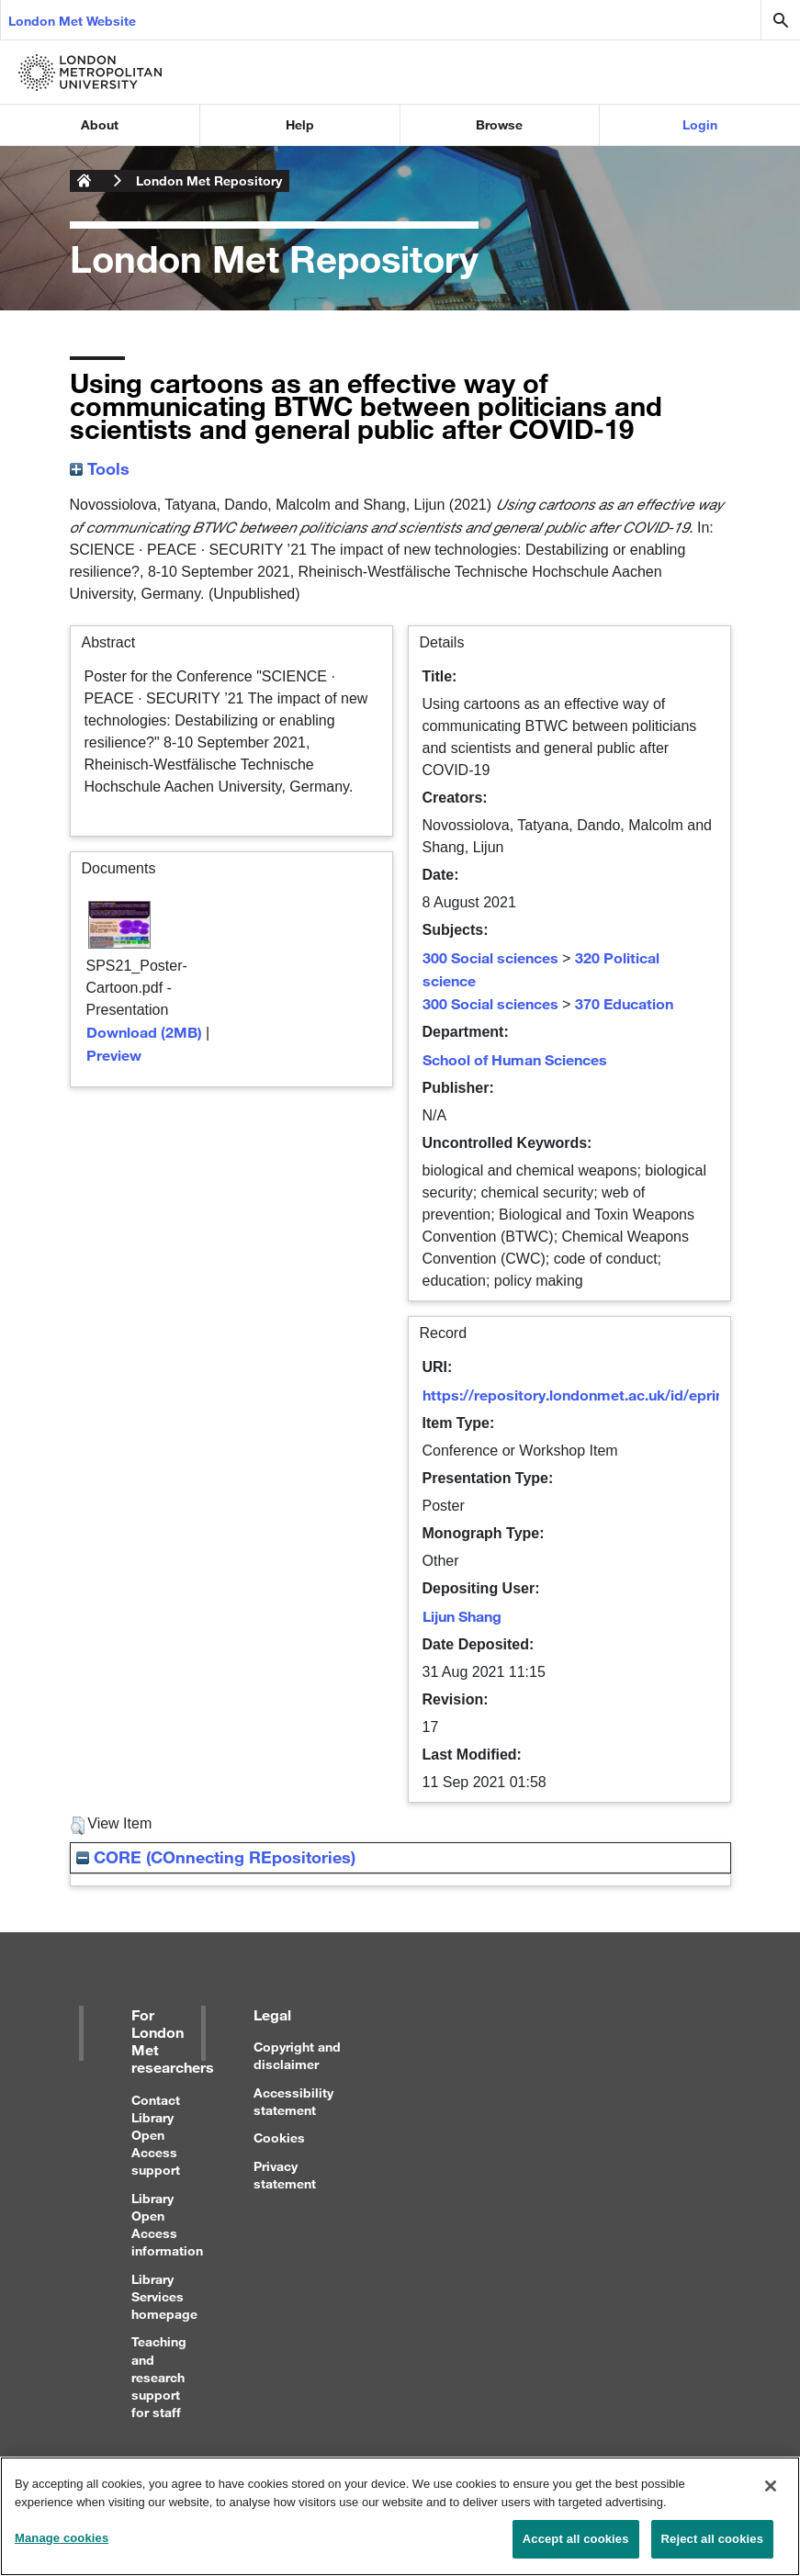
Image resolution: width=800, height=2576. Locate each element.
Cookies (279, 2137)
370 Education (624, 1003)
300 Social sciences (490, 957)
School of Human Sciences (515, 1059)
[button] (78, 1826)
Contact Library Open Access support (155, 2135)
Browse (499, 124)
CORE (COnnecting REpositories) (215, 1857)
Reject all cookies (712, 2549)
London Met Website (72, 20)
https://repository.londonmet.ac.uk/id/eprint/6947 (595, 1394)
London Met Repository (209, 180)
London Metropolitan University (84, 181)
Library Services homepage (164, 2296)
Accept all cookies (576, 2549)
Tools (100, 468)
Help (300, 124)
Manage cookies (61, 2548)
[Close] (770, 2496)
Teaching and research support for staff (158, 2377)
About (99, 124)
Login (699, 124)
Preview (113, 1054)
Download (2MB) (144, 1032)
